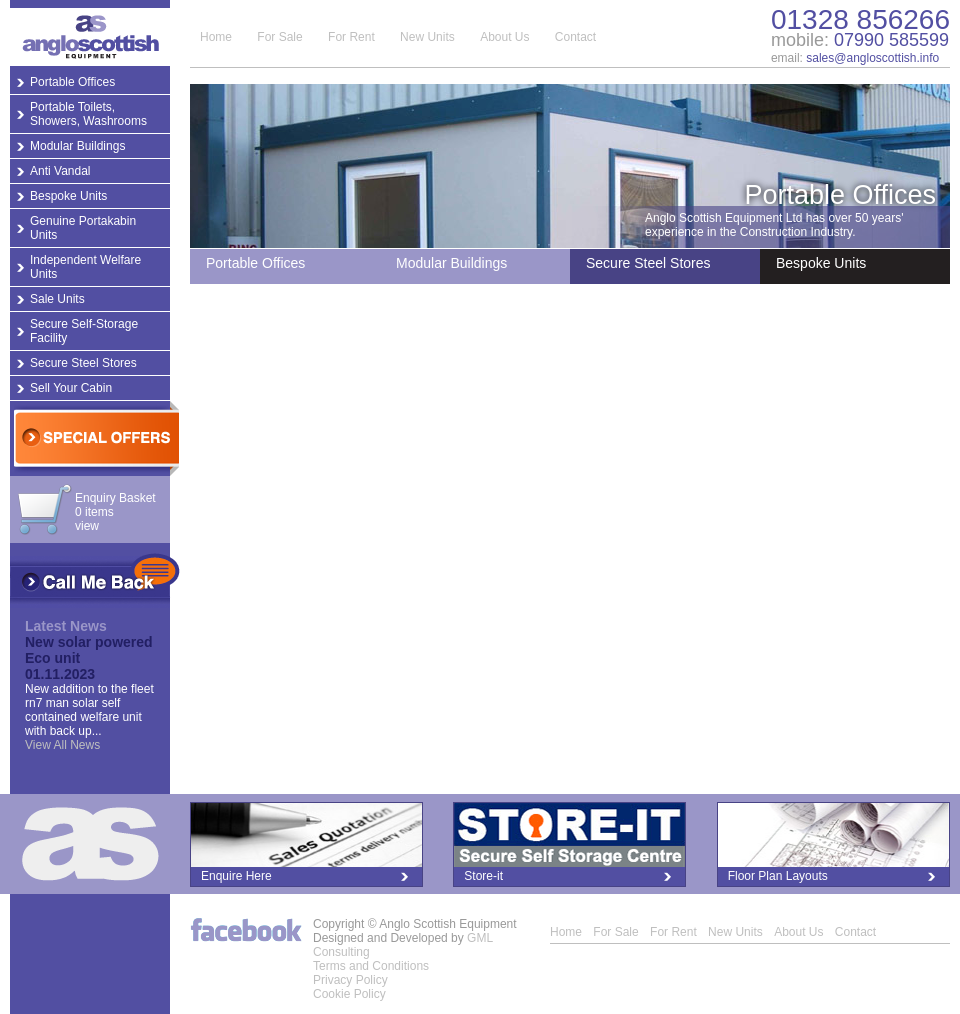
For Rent (351, 37)
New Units (427, 37)
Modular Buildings (77, 146)
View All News (62, 745)
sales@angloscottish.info (872, 58)
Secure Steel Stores (83, 363)
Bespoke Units (68, 196)
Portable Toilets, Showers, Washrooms (88, 114)
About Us (504, 37)
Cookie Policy (349, 994)
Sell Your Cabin (71, 388)
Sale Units (57, 299)
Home (216, 37)
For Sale (279, 37)
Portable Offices (72, 82)
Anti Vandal (60, 171)
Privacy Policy (350, 980)
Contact (575, 37)
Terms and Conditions (371, 966)
